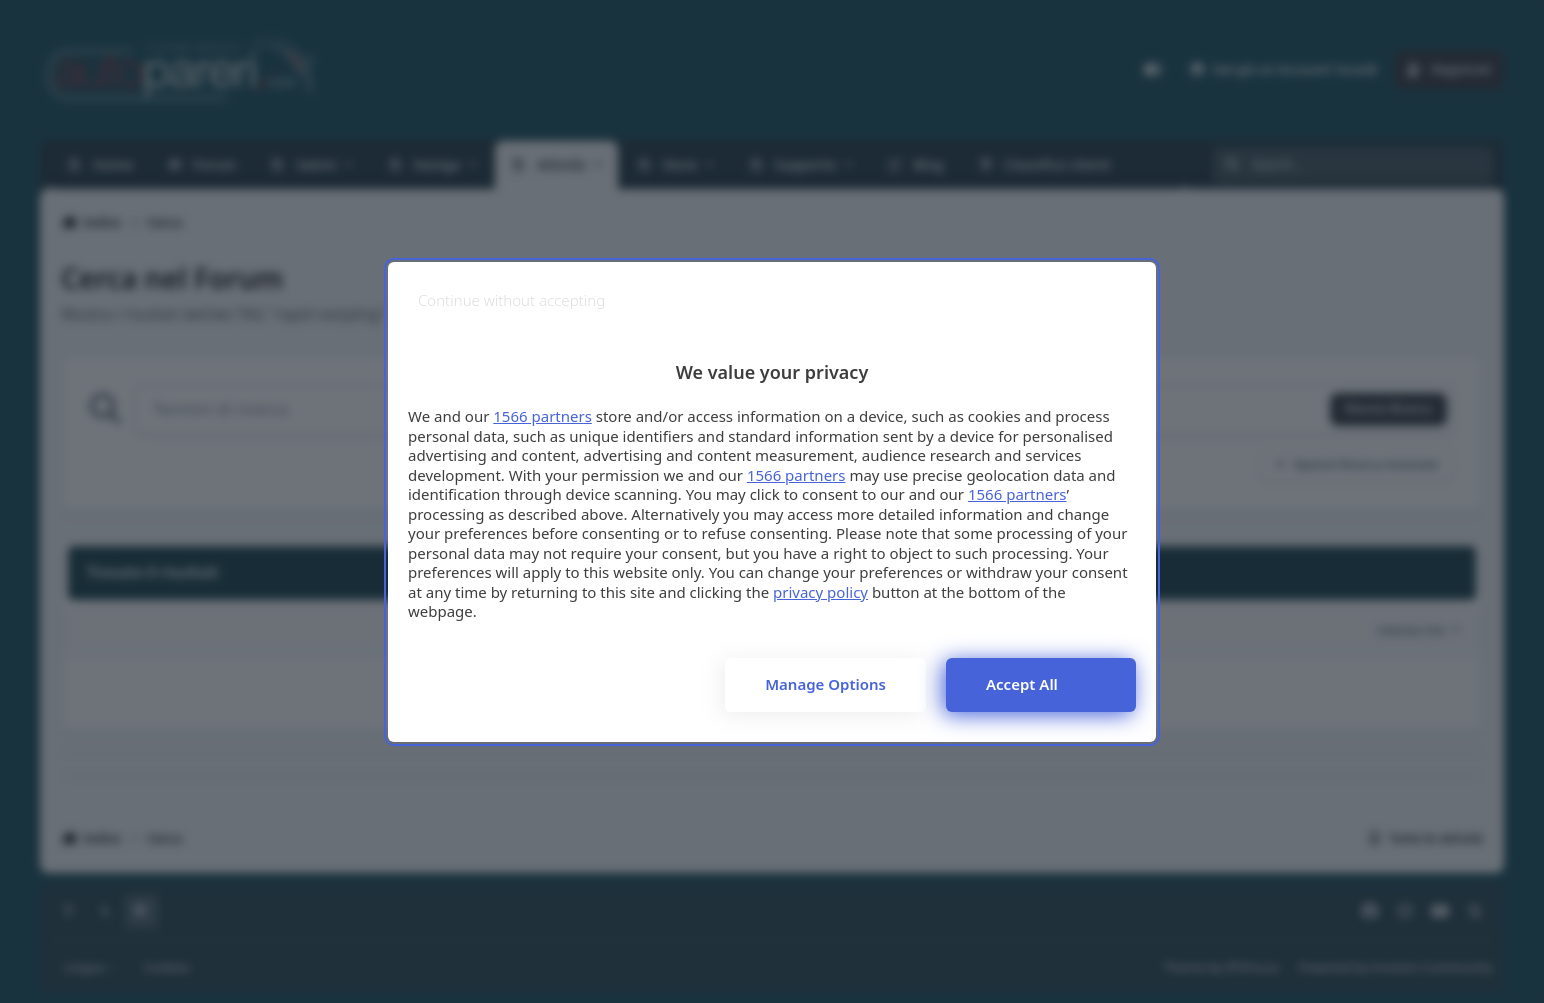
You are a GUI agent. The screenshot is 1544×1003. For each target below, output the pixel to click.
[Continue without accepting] (511, 300)
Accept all (1022, 684)
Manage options (825, 684)
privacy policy (820, 592)
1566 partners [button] (542, 416)
